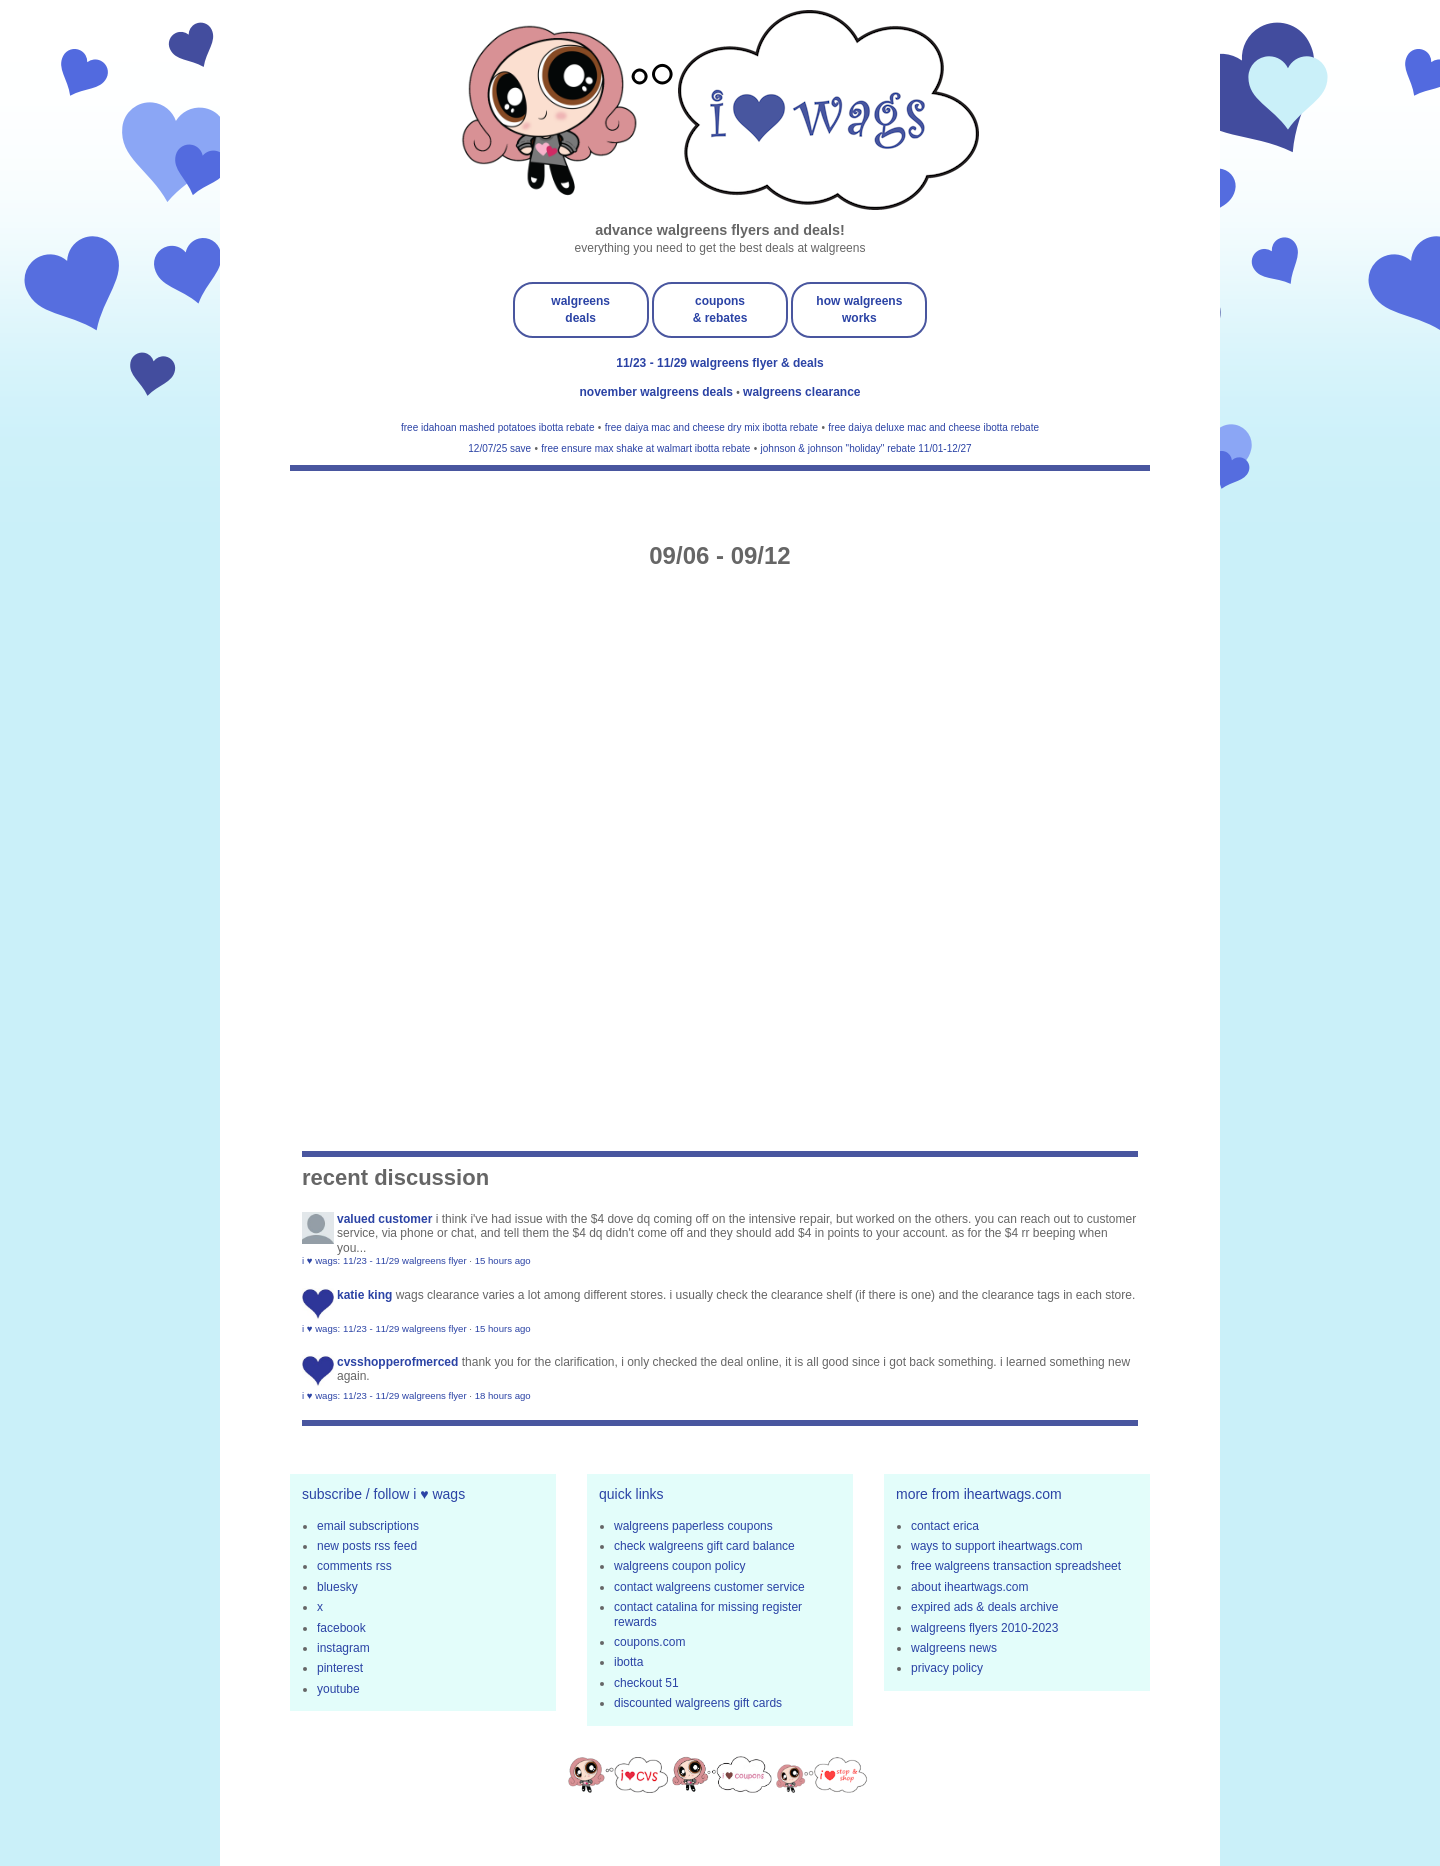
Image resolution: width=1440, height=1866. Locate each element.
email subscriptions (368, 1526)
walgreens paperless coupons (693, 1526)
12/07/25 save (499, 448)
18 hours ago (503, 1395)
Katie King (364, 1295)
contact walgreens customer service (709, 1587)
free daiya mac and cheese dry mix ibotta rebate (711, 427)
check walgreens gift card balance (704, 1546)
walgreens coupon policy (679, 1566)
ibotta (628, 1662)
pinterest (340, 1668)
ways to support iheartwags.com (996, 1546)
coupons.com (649, 1642)
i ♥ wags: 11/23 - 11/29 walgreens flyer (384, 1260)
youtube (338, 1689)
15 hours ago (503, 1260)
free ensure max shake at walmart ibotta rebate (645, 448)
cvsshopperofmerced (397, 1362)
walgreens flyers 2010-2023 (984, 1628)
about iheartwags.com (969, 1587)
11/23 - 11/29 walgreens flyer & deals (719, 363)
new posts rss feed (367, 1546)
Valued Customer (384, 1219)
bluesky (337, 1587)
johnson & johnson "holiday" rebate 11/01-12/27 (866, 448)
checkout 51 (646, 1683)
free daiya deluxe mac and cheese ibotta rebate (933, 427)
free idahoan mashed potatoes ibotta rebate (497, 427)
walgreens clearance (801, 392)
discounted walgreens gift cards (698, 1703)
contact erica (945, 1526)
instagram (343, 1648)
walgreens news (954, 1648)
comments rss (354, 1566)
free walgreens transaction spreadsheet (1016, 1566)
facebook (341, 1628)
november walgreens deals (658, 392)
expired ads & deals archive (984, 1607)
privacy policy (947, 1668)
